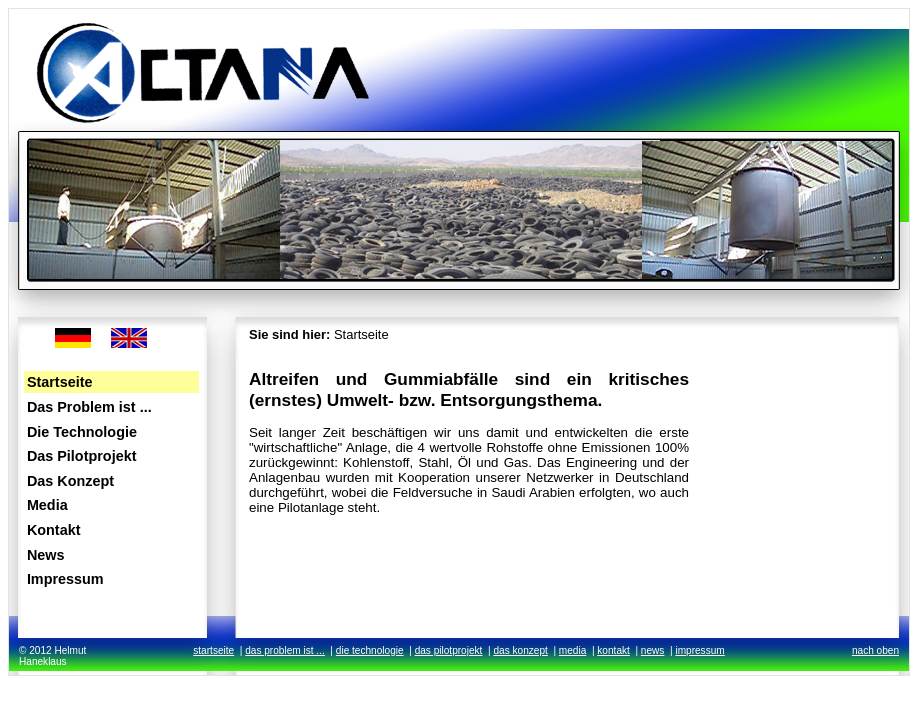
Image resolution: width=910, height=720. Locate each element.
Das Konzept (70, 481)
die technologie (370, 650)
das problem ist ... (285, 650)
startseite (213, 650)
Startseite (60, 382)
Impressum (65, 579)
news (653, 650)
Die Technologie (82, 432)
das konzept (520, 650)
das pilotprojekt (449, 650)
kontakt (613, 650)
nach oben (875, 650)
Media (47, 505)
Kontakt (54, 530)
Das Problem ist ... (89, 407)
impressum (699, 650)
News (46, 555)
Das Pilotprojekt (82, 456)
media (572, 650)
